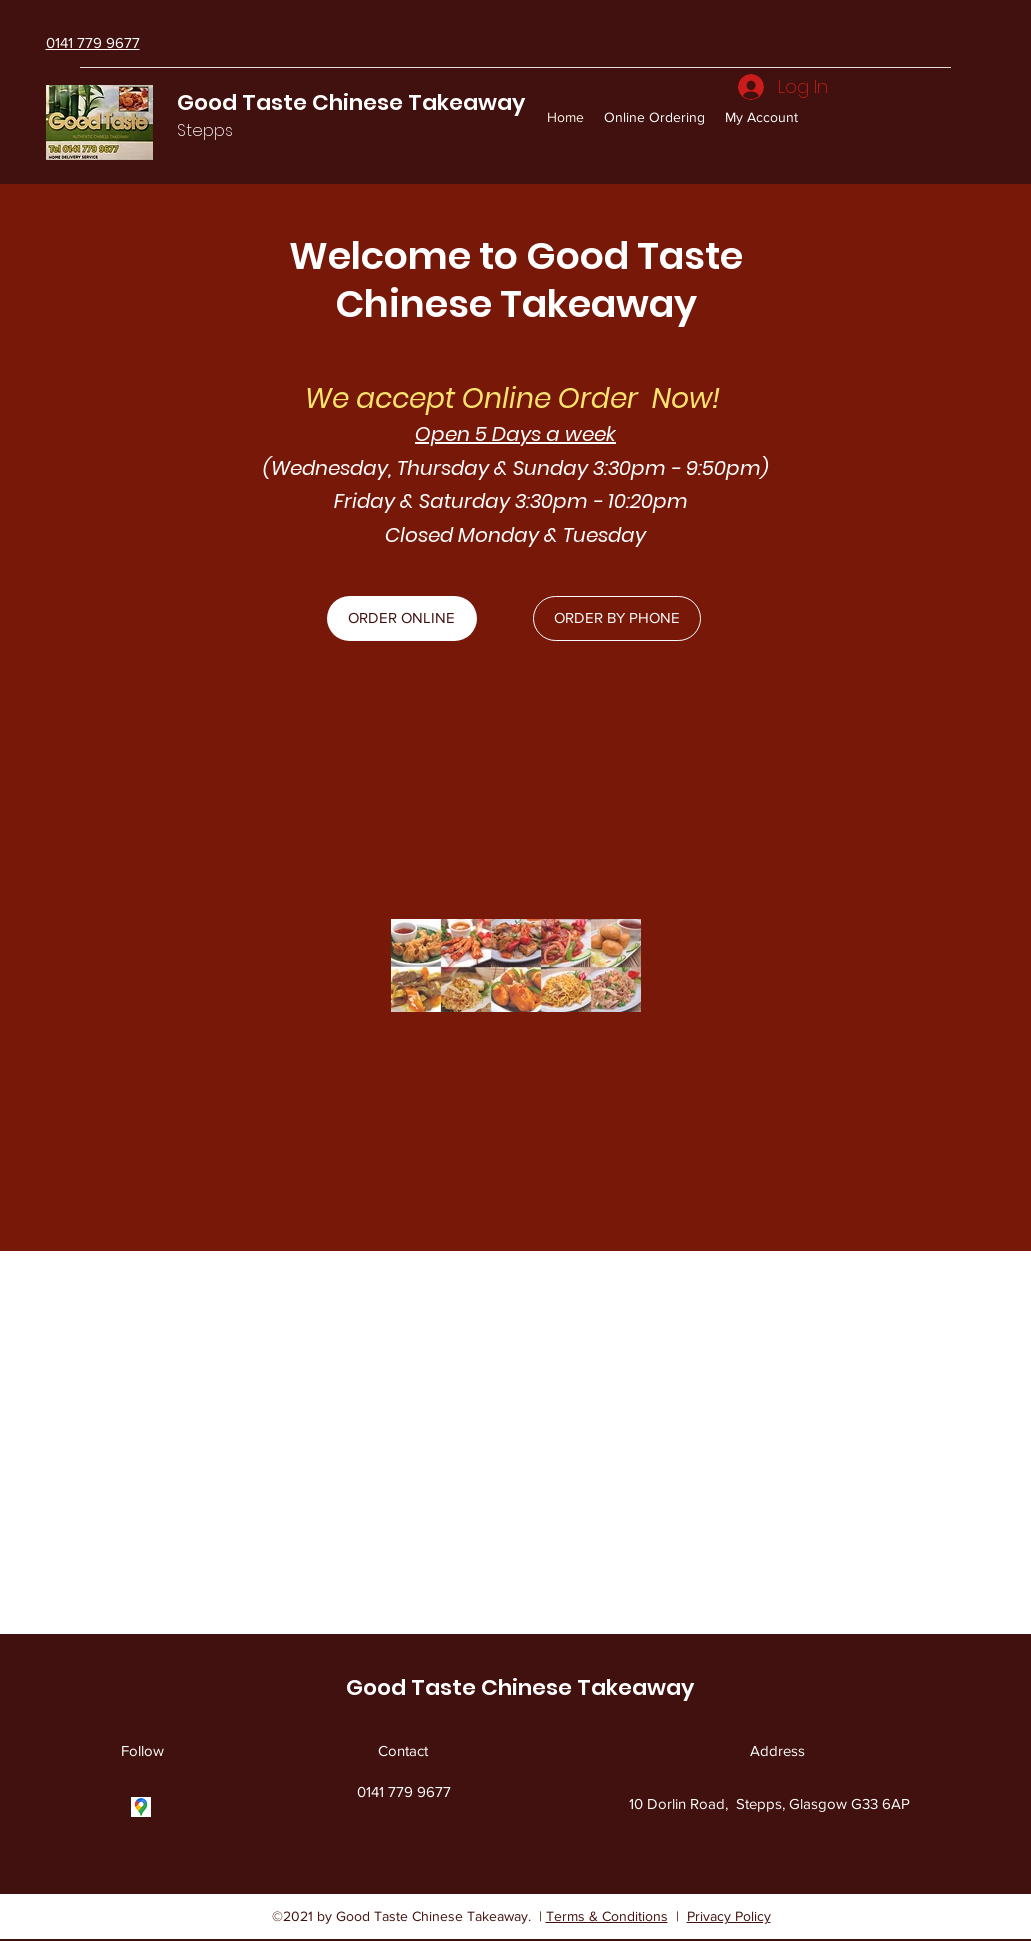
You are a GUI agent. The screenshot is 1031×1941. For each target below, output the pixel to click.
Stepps (205, 130)
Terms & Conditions (607, 1916)
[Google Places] (141, 1807)
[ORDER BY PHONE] (617, 618)
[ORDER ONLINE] (402, 618)
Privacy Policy (729, 1916)
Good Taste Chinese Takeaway (351, 102)
